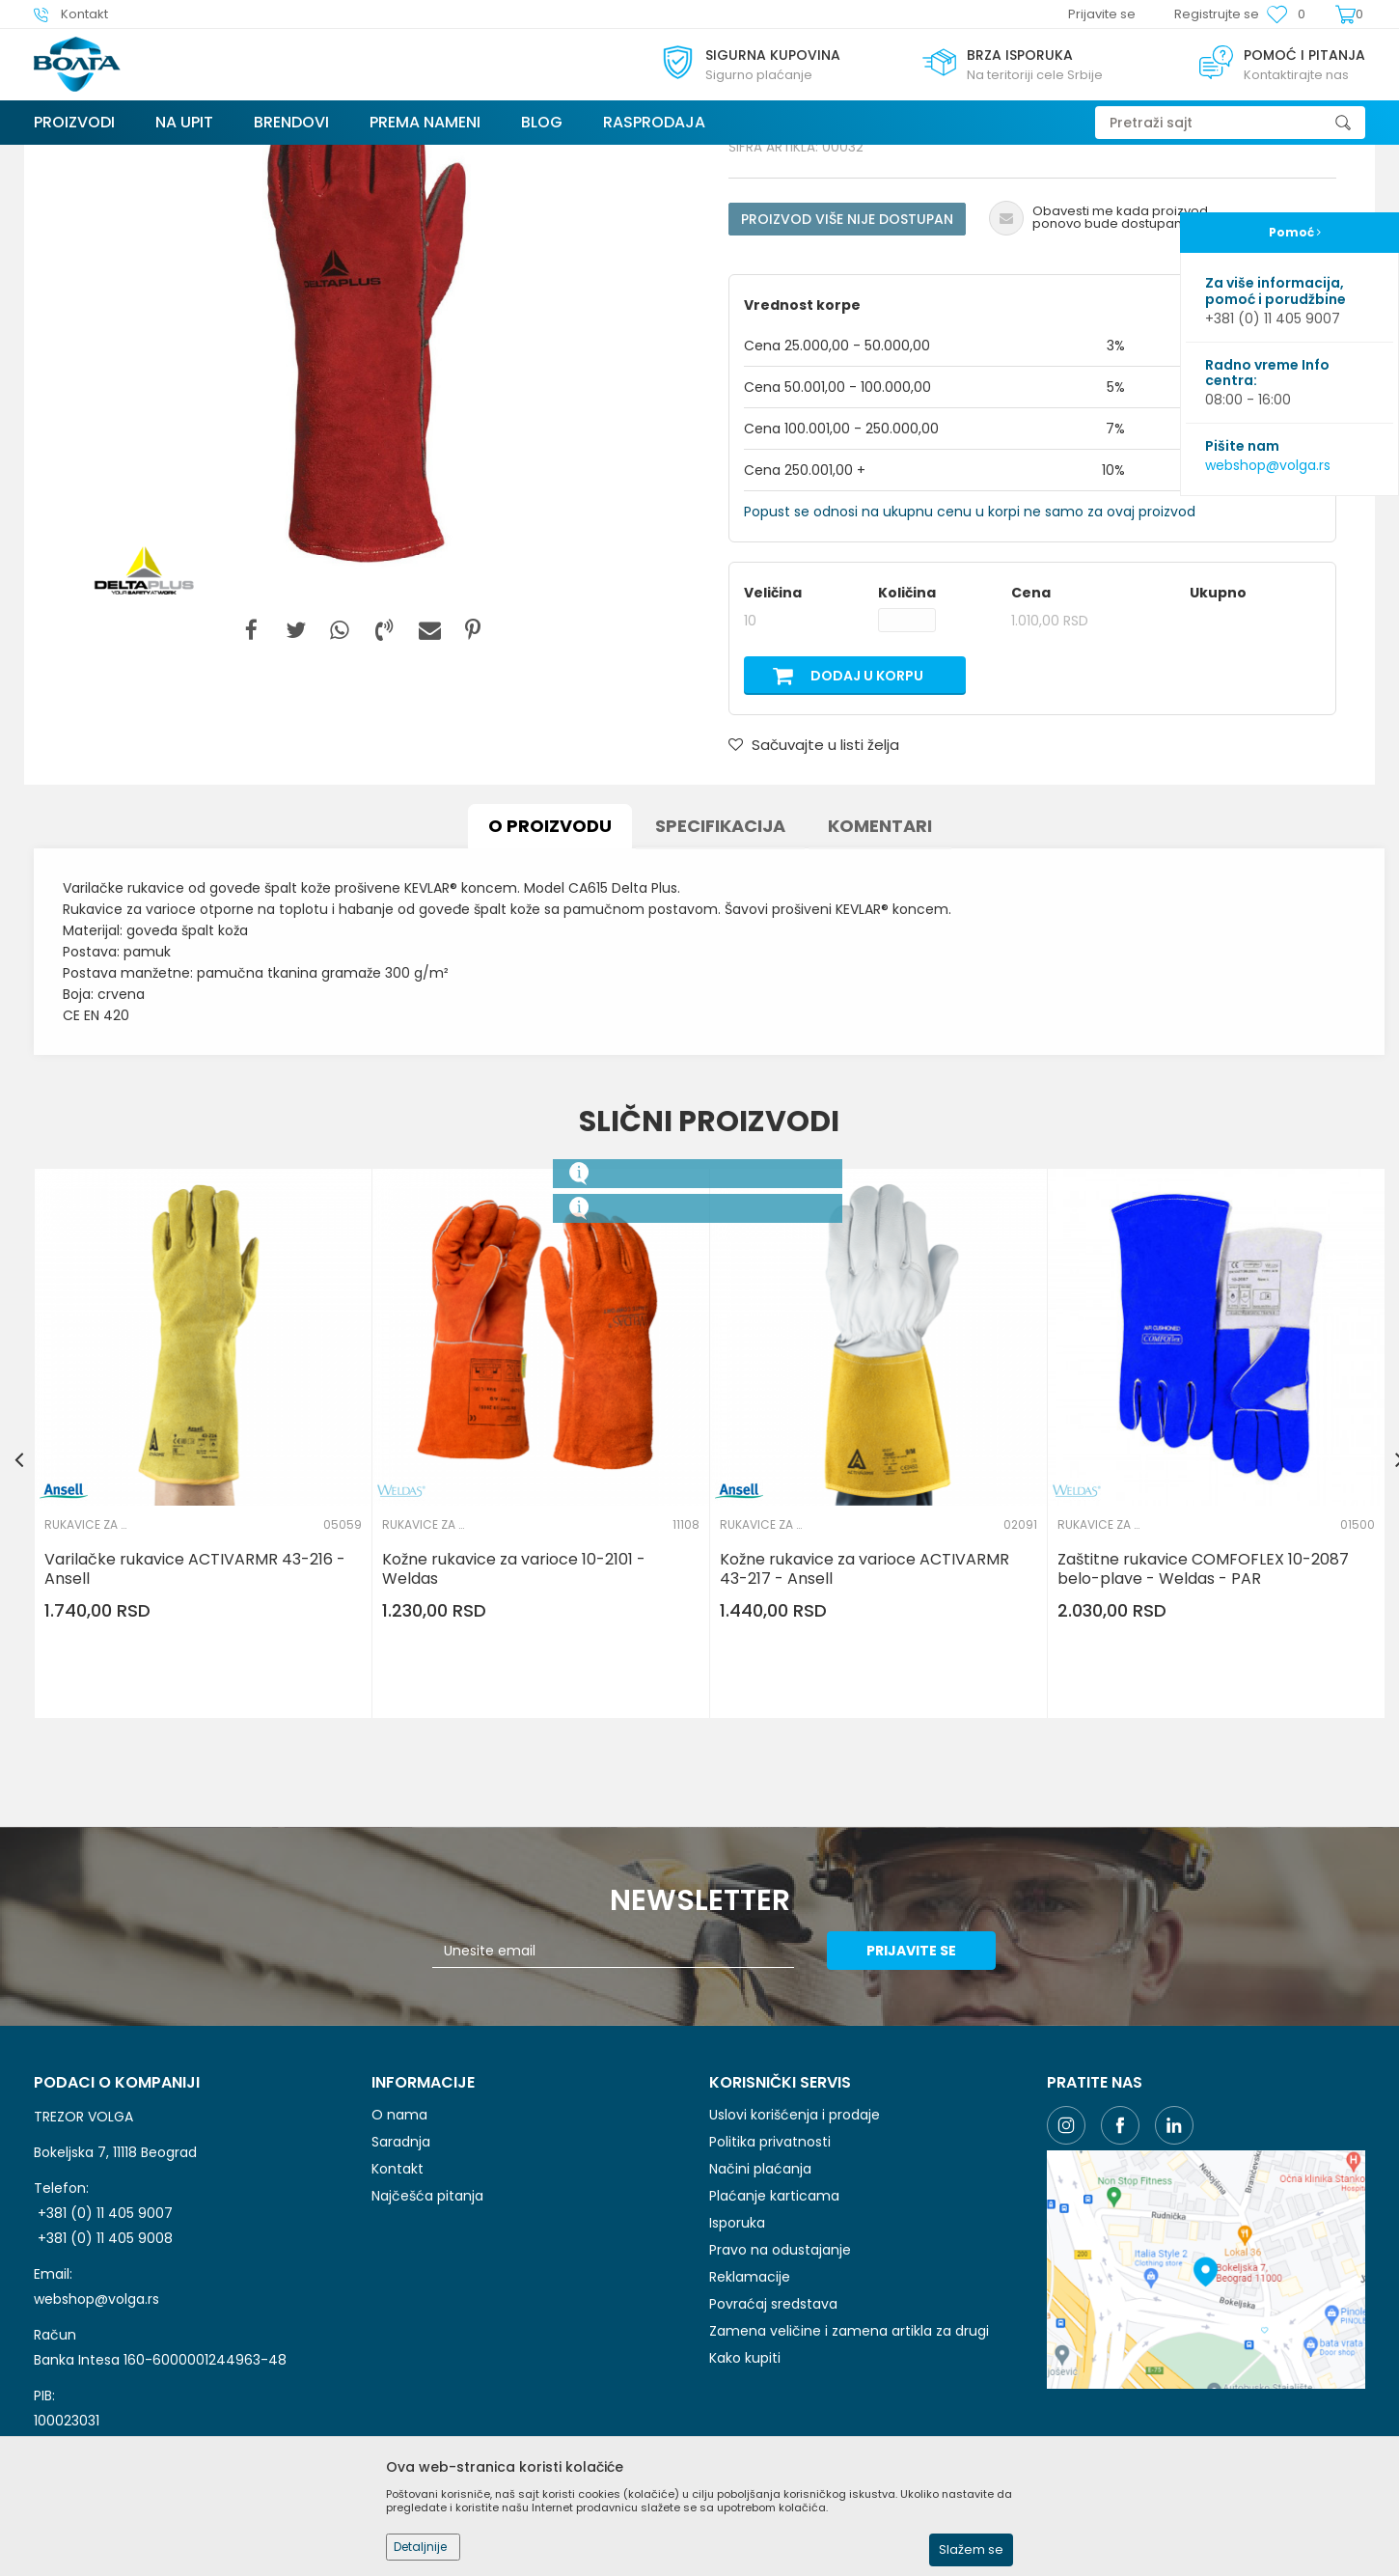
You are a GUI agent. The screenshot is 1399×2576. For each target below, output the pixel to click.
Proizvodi (149, 157)
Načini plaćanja (760, 2313)
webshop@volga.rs (1267, 465)
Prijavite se (911, 2095)
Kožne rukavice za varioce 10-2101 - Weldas (513, 1714)
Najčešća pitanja (427, 2340)
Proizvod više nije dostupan (847, 364)
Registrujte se (1216, 14)
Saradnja (400, 2286)
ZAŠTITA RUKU (381, 157)
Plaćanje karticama (774, 2340)
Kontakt (397, 2313)
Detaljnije (420, 2546)
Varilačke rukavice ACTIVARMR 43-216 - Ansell (194, 1714)
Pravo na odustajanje (780, 2394)
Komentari (880, 970)
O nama (399, 2259)
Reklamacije (749, 2421)
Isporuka (737, 2367)
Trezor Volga (70, 157)
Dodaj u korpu (866, 820)
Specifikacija (720, 970)
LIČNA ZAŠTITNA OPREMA (258, 157)
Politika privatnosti (770, 2286)
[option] (366, 459)
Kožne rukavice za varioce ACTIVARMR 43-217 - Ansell (864, 1714)
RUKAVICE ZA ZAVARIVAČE (508, 157)
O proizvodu (550, 970)
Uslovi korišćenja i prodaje (794, 2259)
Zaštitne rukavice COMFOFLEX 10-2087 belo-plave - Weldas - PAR (1203, 1714)
